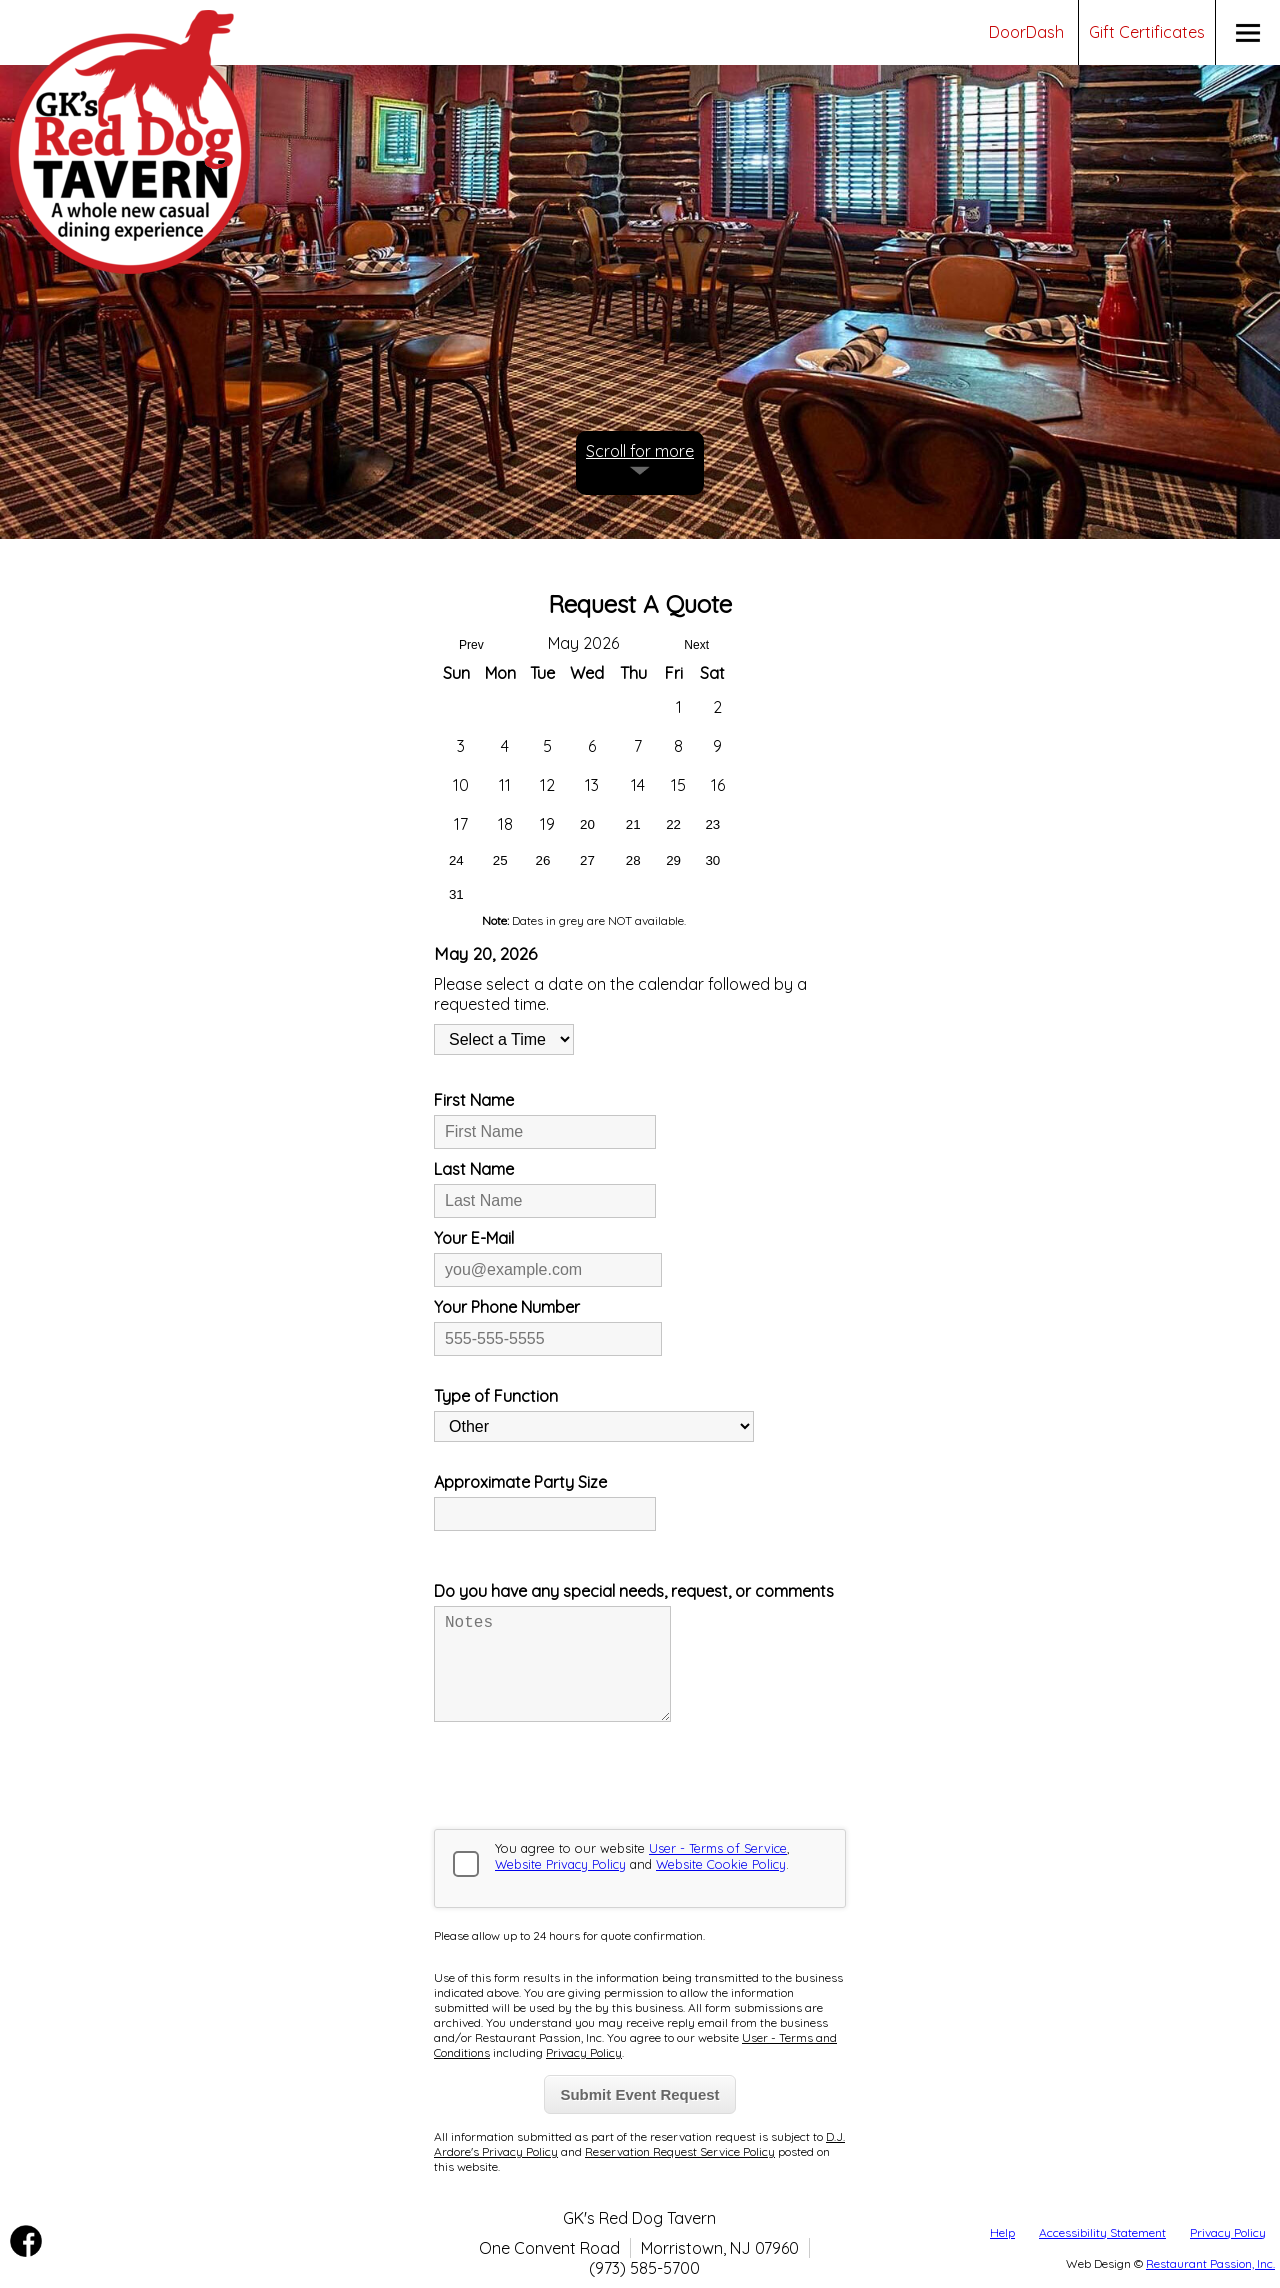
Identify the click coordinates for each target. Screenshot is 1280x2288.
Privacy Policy (1228, 2232)
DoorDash (1026, 32)
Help (1002, 2232)
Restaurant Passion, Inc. (1210, 2263)
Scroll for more (640, 451)
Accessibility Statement (1102, 2232)
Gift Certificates (1147, 32)
